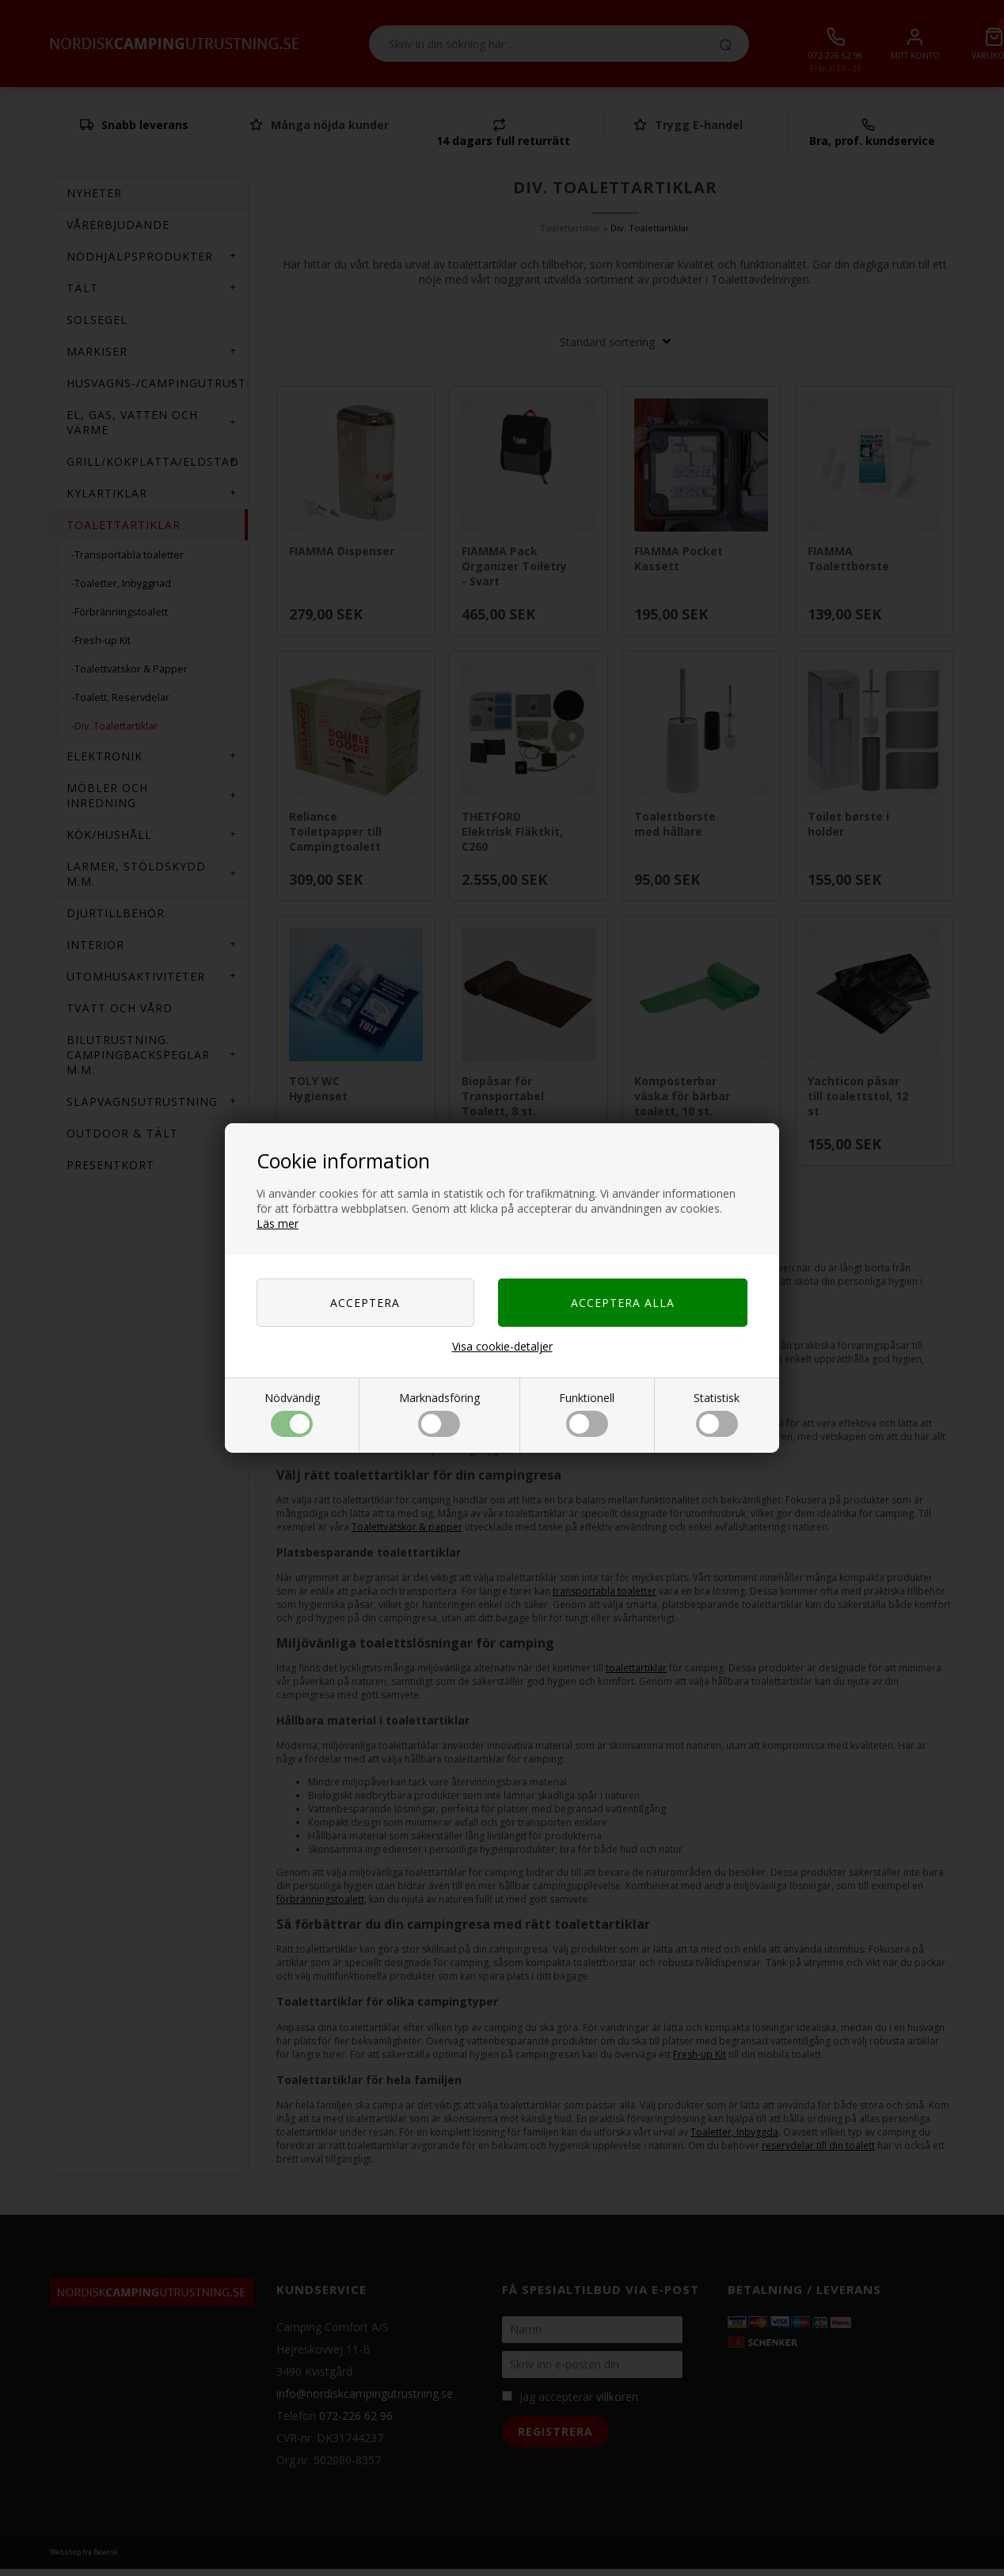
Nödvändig (292, 1413)
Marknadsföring (439, 1413)
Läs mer (278, 1223)
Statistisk (717, 1413)
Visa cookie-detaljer (502, 1346)
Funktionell (586, 1413)
